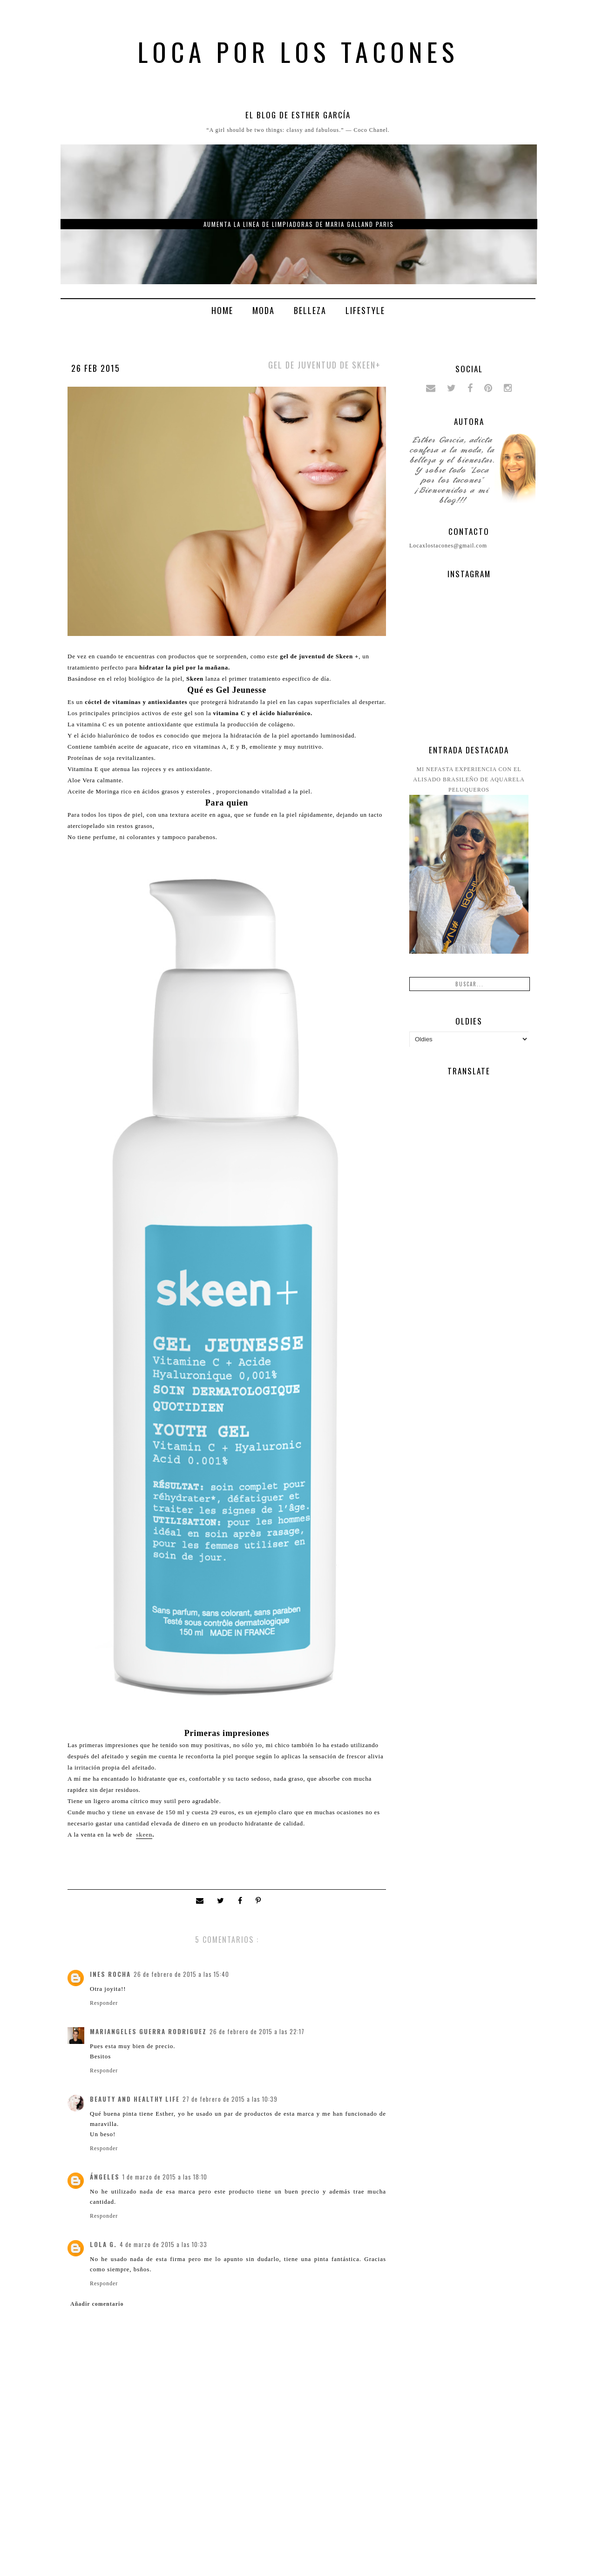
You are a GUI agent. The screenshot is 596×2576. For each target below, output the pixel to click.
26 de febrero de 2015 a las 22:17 (257, 2031)
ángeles (105, 2176)
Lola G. (103, 2244)
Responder (104, 2003)
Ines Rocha (110, 1974)
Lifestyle (365, 310)
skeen (144, 1834)
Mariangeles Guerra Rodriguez (148, 2031)
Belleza (310, 310)
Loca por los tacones (298, 51)
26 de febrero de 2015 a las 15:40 (181, 1974)
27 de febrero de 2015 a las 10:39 (230, 2099)
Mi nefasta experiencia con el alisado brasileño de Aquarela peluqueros (468, 779)
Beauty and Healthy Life (135, 2099)
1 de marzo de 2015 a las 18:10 (164, 2176)
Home (222, 310)
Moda (263, 310)
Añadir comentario (96, 2304)
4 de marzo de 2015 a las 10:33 (163, 2244)
